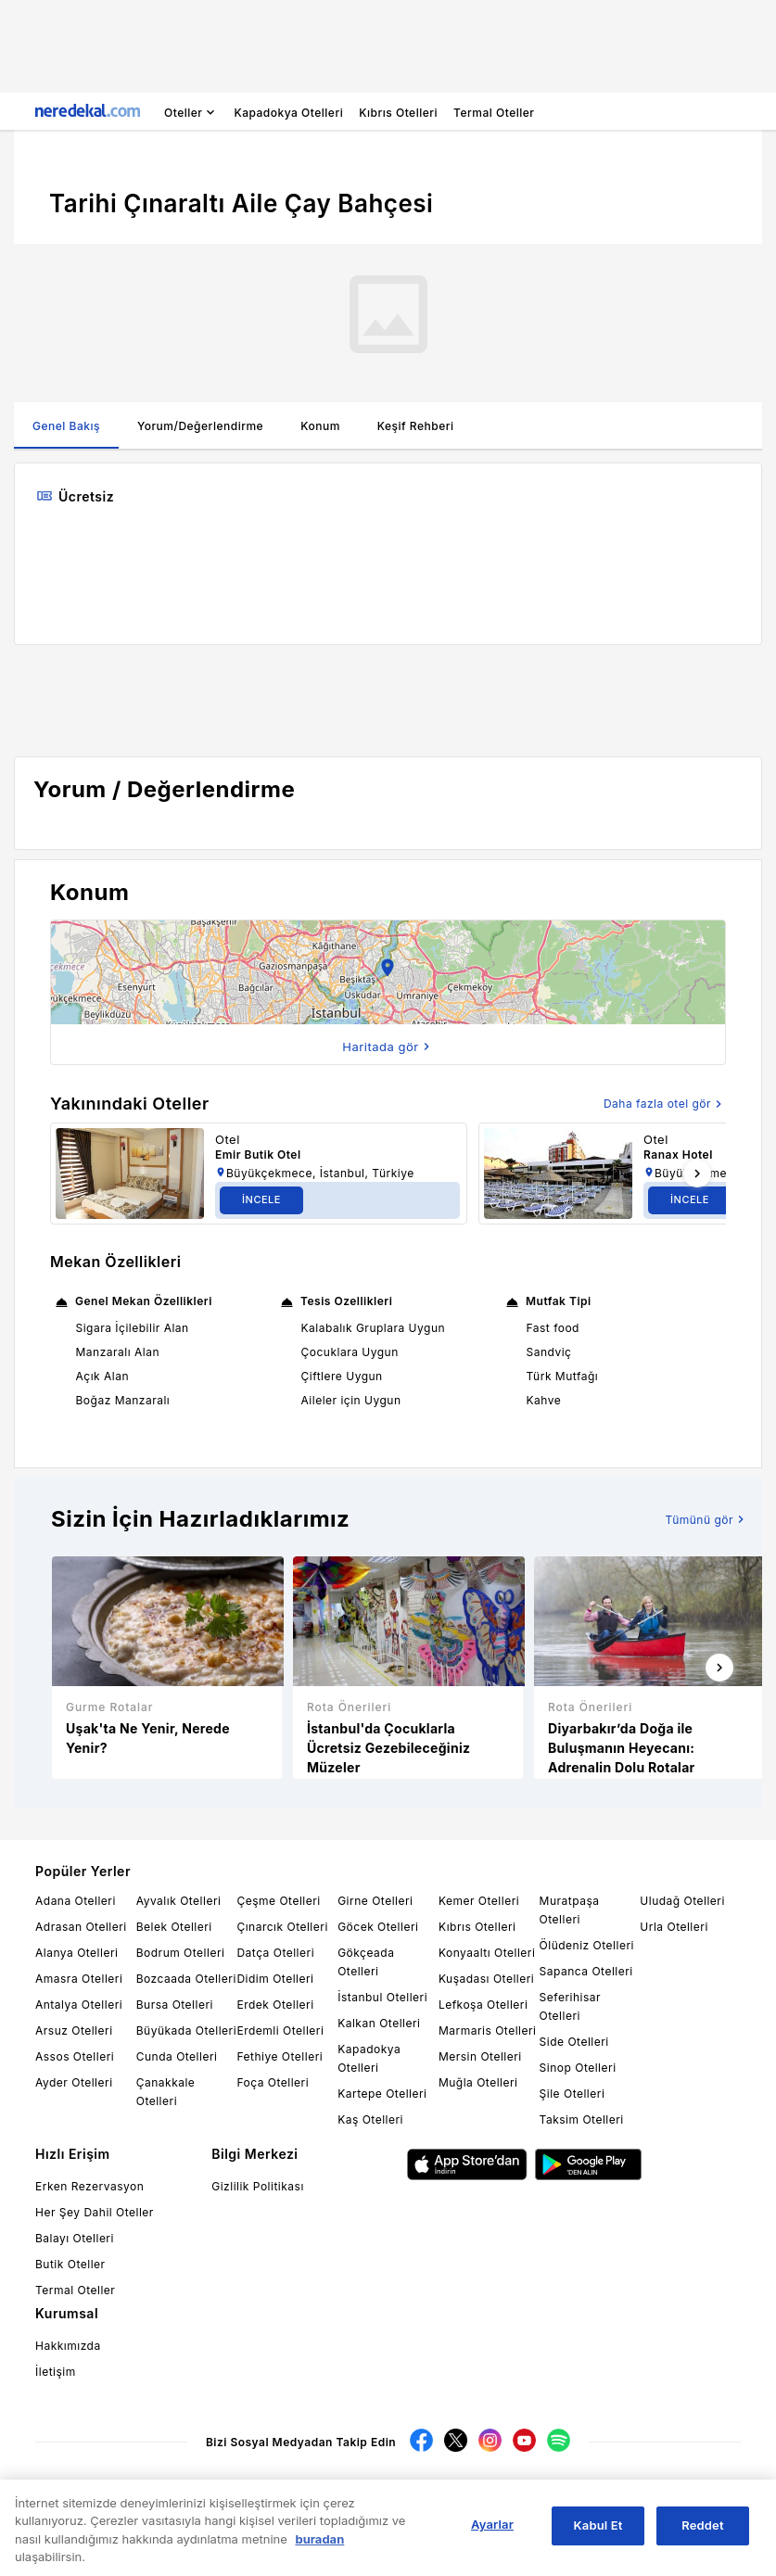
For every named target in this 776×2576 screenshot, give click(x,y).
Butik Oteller (70, 2264)
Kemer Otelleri (479, 1901)
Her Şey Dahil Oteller (94, 2212)
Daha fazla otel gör (665, 1104)
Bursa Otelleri (174, 2004)
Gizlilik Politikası (257, 2186)
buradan (319, 2550)
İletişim (55, 2372)
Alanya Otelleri (76, 1953)
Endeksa (498, 2489)
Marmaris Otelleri (488, 2030)
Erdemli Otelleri (280, 2030)
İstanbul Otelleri (382, 1997)
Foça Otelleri (272, 2082)
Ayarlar (492, 2535)
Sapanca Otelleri (586, 1971)
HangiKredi (550, 2489)
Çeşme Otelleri (278, 1901)
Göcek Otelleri (377, 1927)
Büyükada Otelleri (186, 2030)
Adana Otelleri (75, 1901)
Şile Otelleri (572, 2093)
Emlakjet (454, 2489)
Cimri (415, 2489)
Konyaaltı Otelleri (487, 1953)
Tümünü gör (707, 1519)
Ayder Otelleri (74, 2082)
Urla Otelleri (673, 1927)
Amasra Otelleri (78, 1979)
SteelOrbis (660, 2489)
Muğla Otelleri (478, 2082)
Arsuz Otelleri (74, 2030)
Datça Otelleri (275, 1953)
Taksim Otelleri (582, 2119)
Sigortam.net (305, 2489)
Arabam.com (369, 2489)
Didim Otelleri (274, 1979)
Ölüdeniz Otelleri (587, 1945)
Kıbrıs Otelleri (477, 1927)
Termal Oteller (75, 2290)
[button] (387, 972)
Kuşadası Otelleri (486, 1979)
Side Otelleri (574, 2042)
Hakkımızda (68, 2346)
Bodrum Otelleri (180, 1953)
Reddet (702, 2536)
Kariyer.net (246, 2489)
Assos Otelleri (74, 2056)
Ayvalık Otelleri (179, 1901)
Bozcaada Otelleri (186, 1979)
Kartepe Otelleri (381, 2093)
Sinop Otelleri (578, 2068)
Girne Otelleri (375, 1901)
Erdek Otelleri (274, 2004)
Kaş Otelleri (370, 2119)
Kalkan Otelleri (378, 2023)
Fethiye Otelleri (279, 2056)
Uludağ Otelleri (682, 1901)
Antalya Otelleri (78, 2004)
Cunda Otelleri (177, 2056)
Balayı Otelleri (74, 2238)
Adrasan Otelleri (81, 1927)
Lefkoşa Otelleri (483, 2004)
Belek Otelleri (174, 1927)
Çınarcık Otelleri (281, 1927)
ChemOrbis (605, 2489)
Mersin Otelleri (480, 2056)
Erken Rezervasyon (89, 2186)
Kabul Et (598, 2536)
